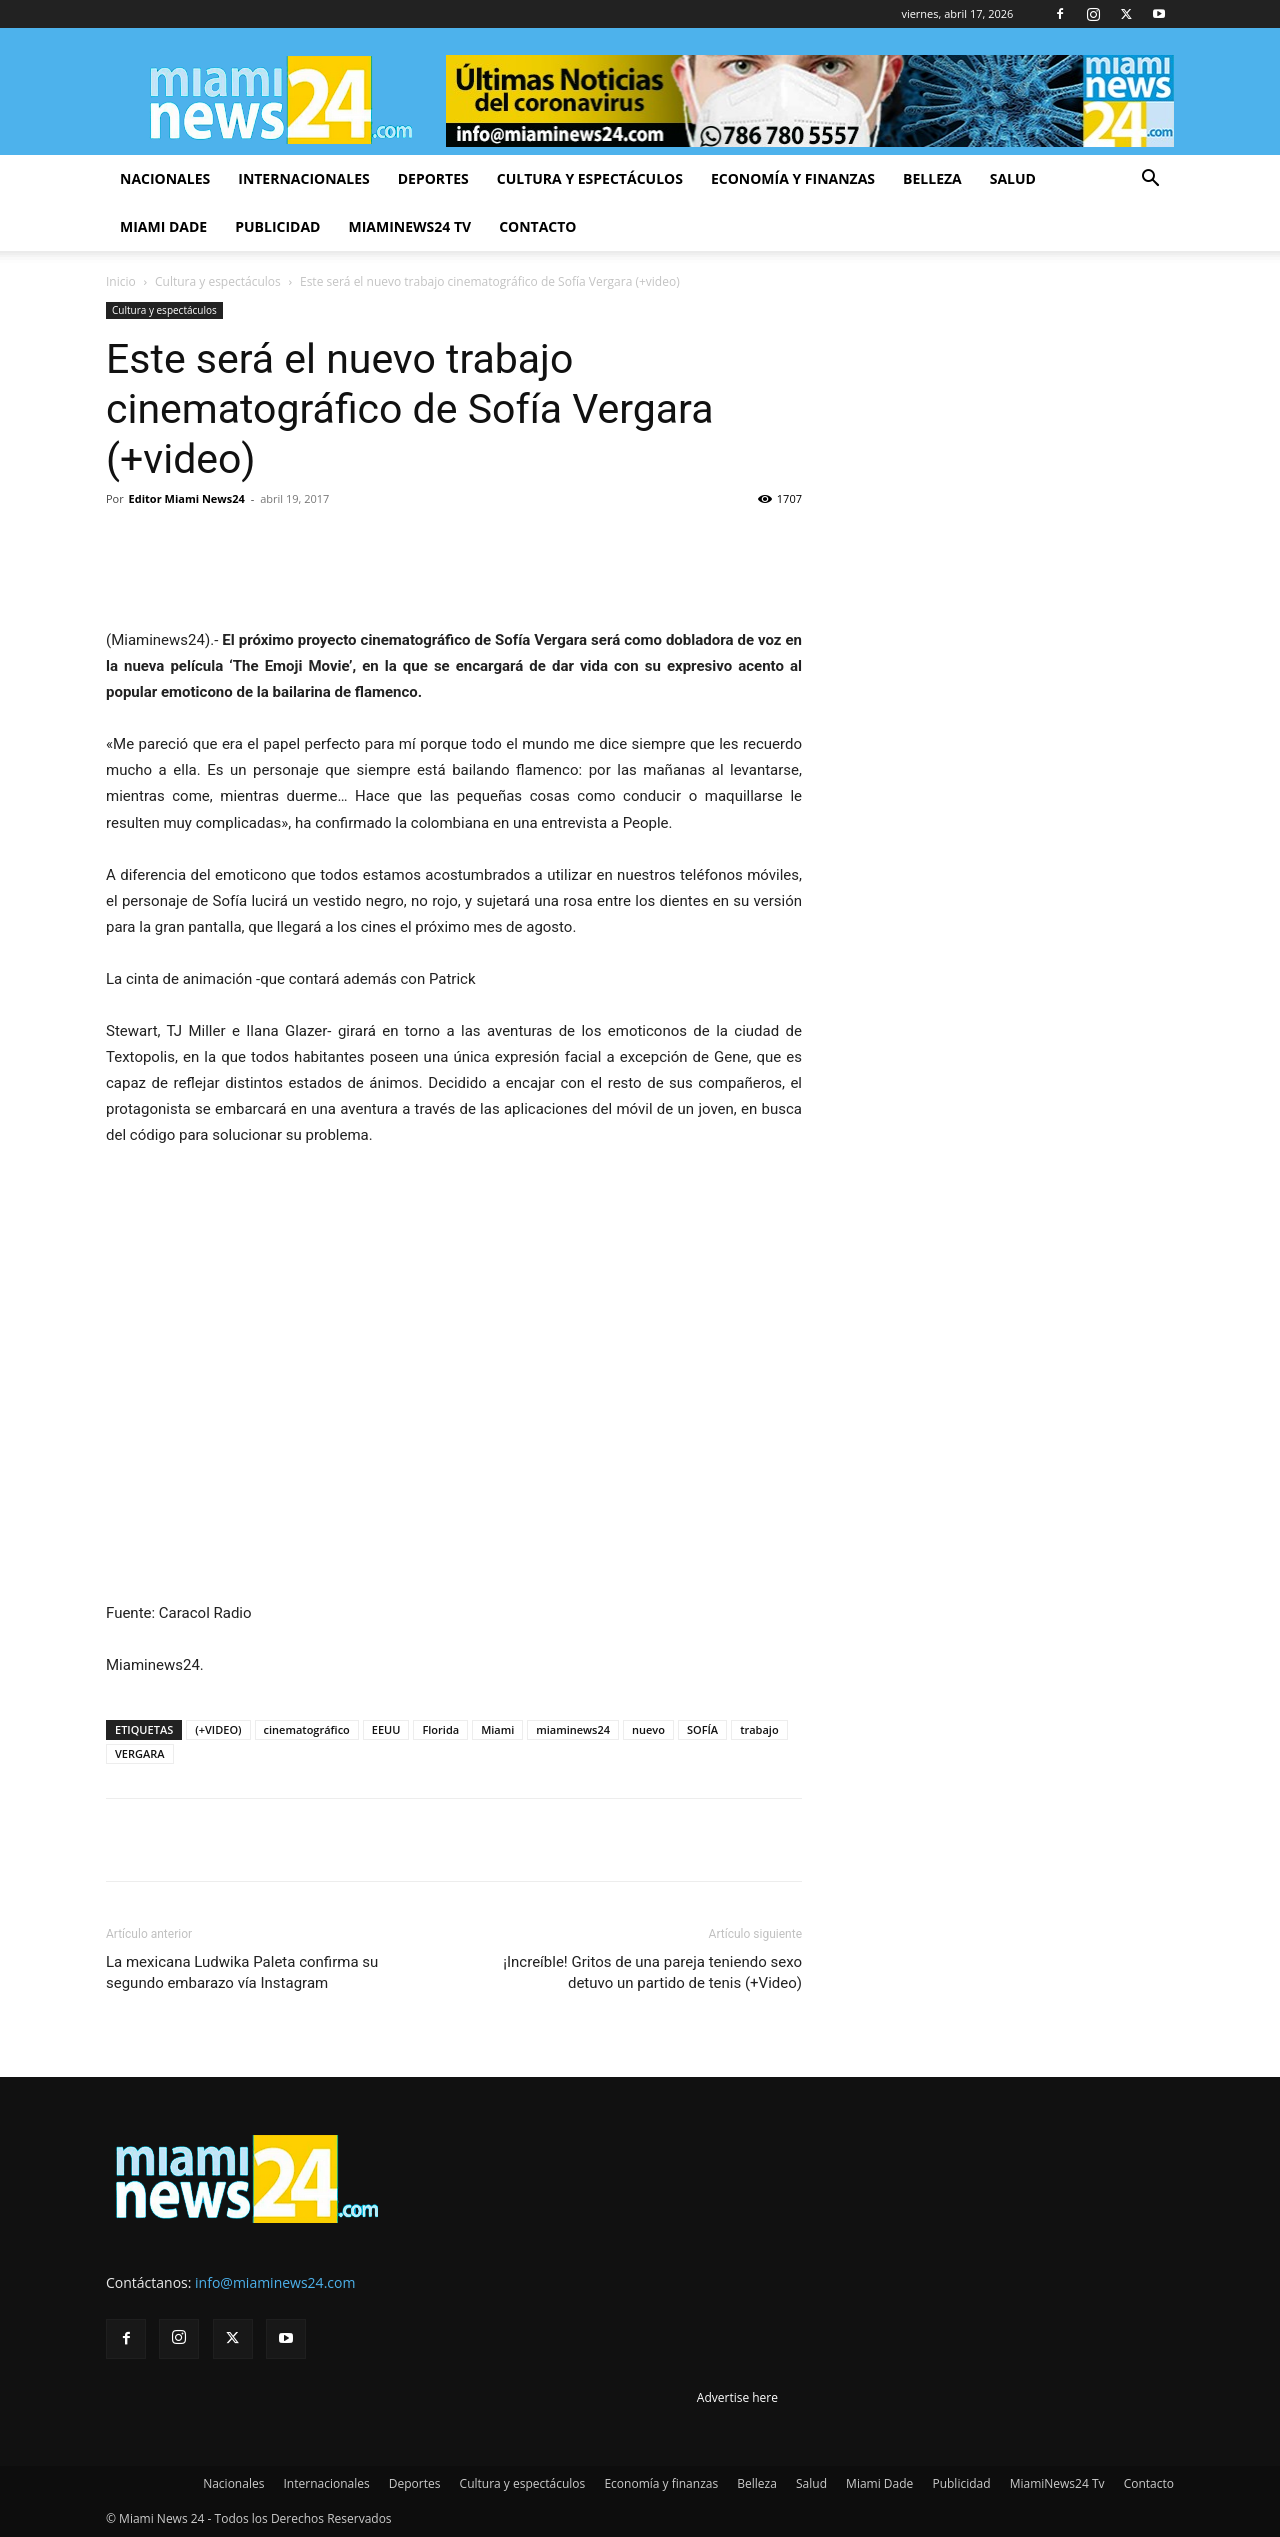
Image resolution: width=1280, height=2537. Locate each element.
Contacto (537, 226)
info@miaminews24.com (275, 2282)
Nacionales (165, 178)
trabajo (759, 1729)
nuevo (648, 1729)
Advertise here (737, 2397)
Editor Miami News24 (187, 498)
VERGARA (140, 1753)
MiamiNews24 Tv (409, 226)
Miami (497, 1729)
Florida (440, 1729)
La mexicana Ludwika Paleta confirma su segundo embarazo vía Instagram (242, 1972)
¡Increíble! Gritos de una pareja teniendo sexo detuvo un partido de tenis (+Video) (652, 1972)
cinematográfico (307, 1729)
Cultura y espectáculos (590, 178)
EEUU (386, 1729)
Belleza (932, 178)
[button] (1150, 180)
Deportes (433, 178)
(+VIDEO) (218, 1729)
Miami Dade (163, 226)
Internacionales (303, 178)
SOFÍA (702, 1729)
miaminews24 (573, 1729)
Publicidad (277, 226)
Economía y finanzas (793, 178)
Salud (1013, 178)
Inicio (121, 281)
